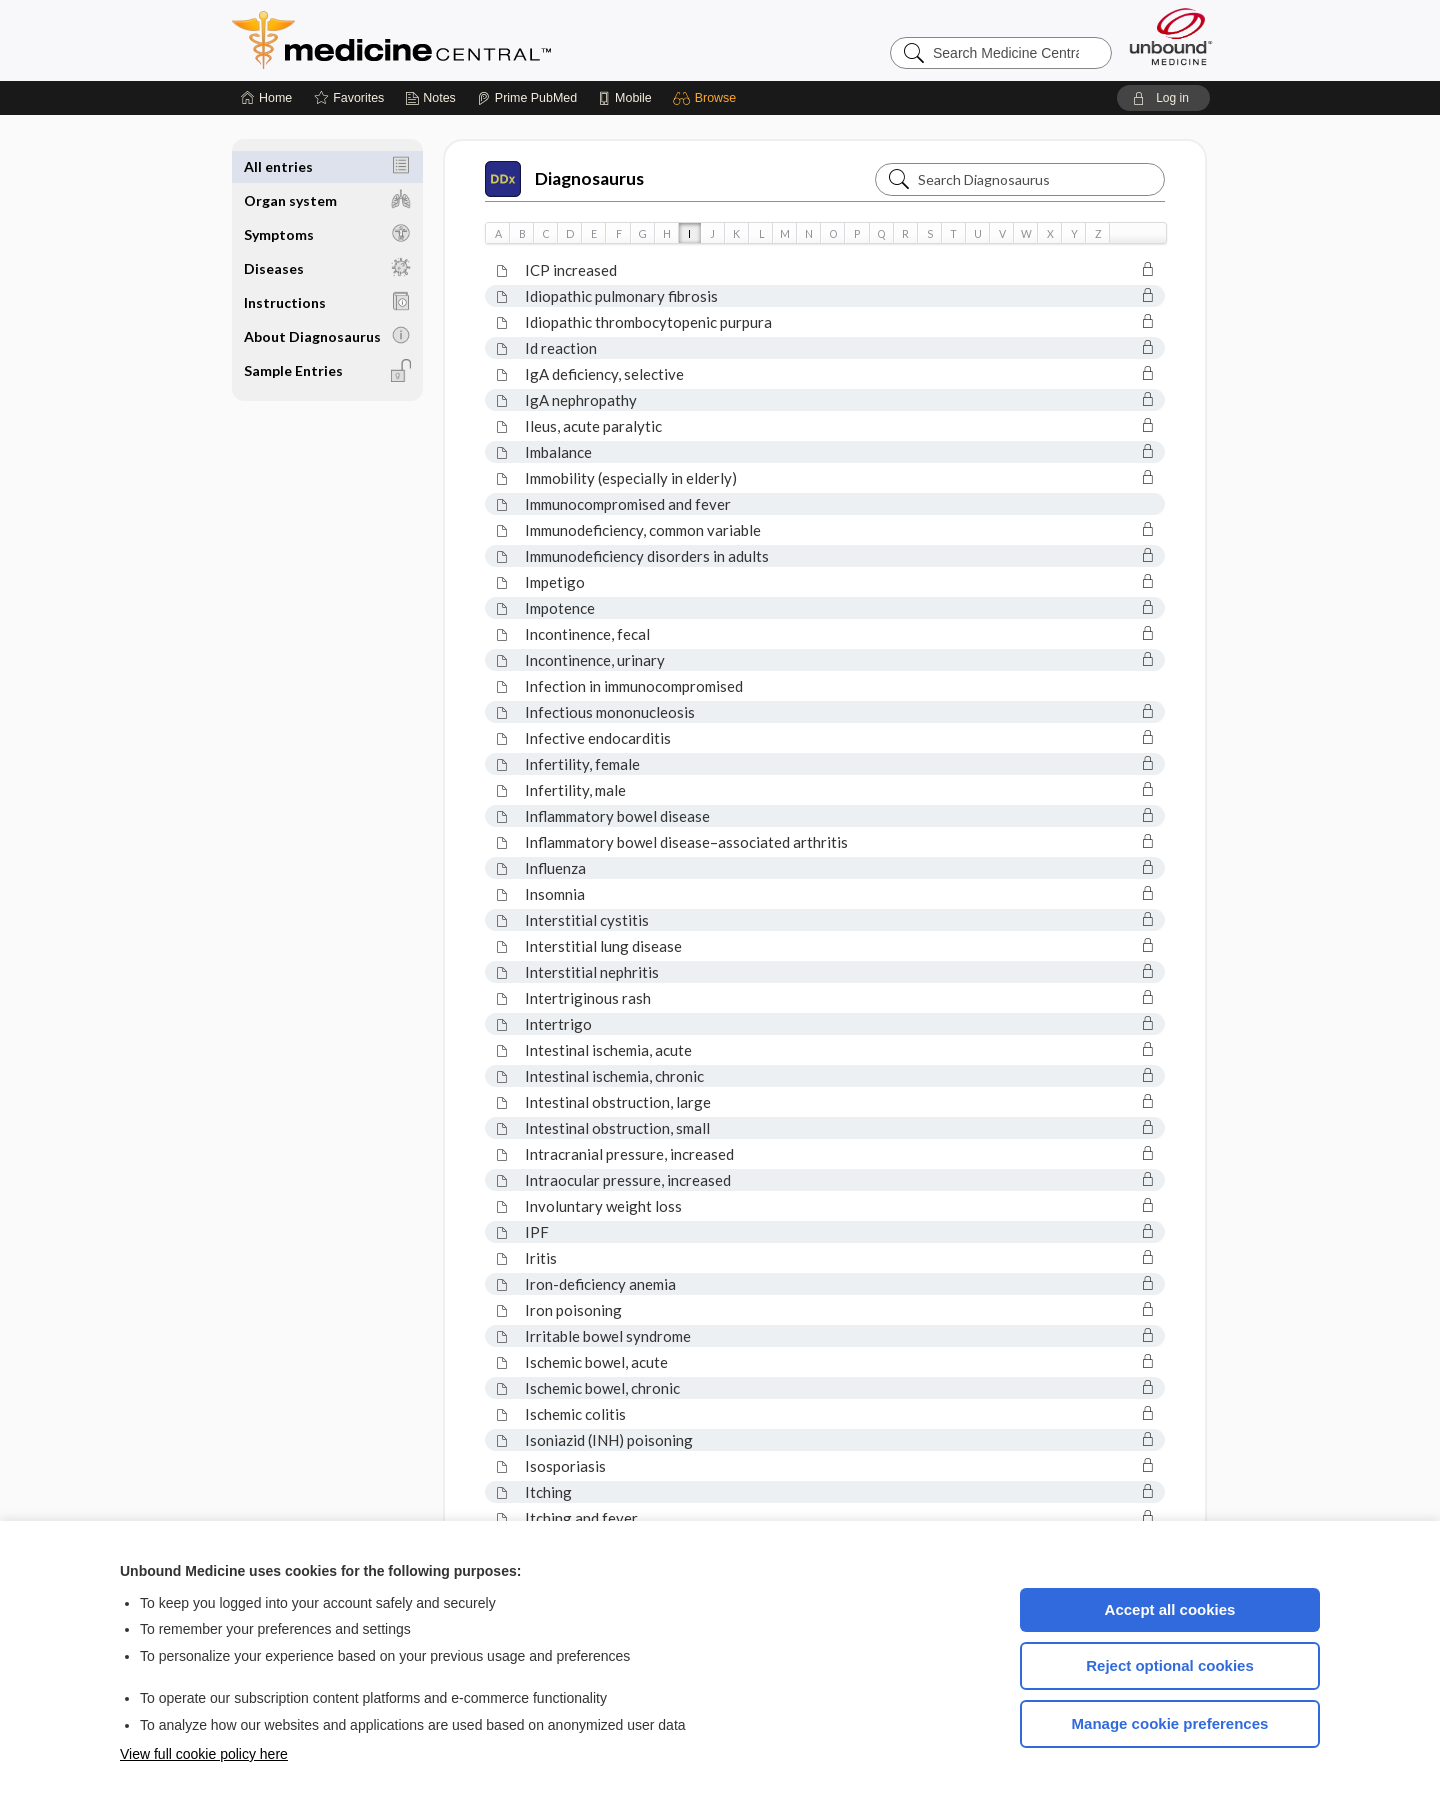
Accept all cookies (1170, 1609)
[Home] (266, 98)
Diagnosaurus (564, 179)
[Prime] (527, 98)
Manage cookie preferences (1170, 1723)
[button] (707, 98)
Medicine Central (480, 40)
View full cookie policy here (204, 1754)
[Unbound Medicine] (1171, 36)
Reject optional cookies (1170, 1665)
